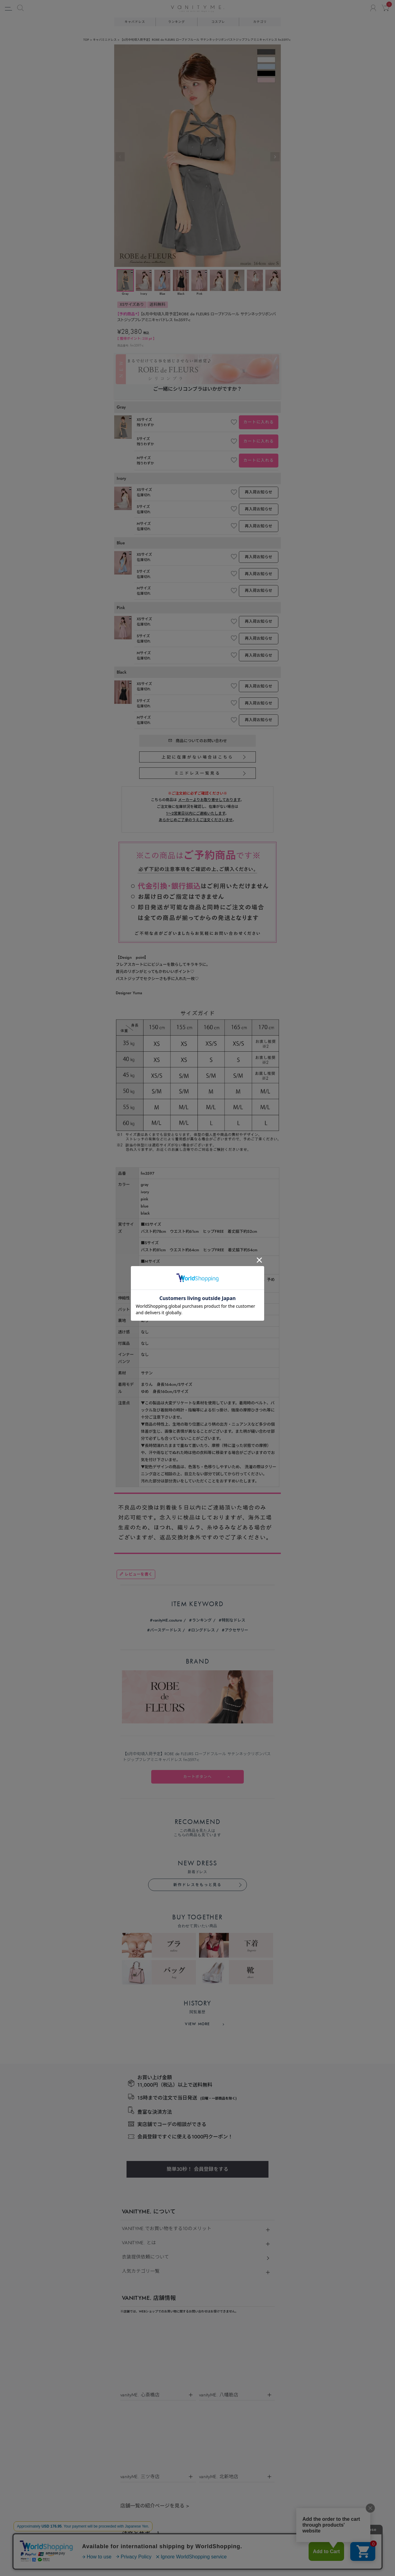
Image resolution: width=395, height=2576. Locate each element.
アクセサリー (236, 1305)
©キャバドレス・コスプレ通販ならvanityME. (197, 2545)
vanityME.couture (167, 1295)
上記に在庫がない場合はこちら (198, 757)
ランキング (176, 21)
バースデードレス (165, 1305)
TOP (86, 40)
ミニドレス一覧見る (197, 773)
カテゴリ (260, 21)
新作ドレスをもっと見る (197, 1507)
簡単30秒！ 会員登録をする (197, 1742)
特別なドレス (233, 1295)
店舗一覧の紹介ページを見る (154, 2079)
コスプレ (218, 21)
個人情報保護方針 (191, 2214)
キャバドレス (135, 21)
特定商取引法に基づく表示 (144, 2214)
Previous (120, 156)
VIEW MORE (197, 1597)
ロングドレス (203, 1305)
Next (275, 156)
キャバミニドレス (105, 40)
